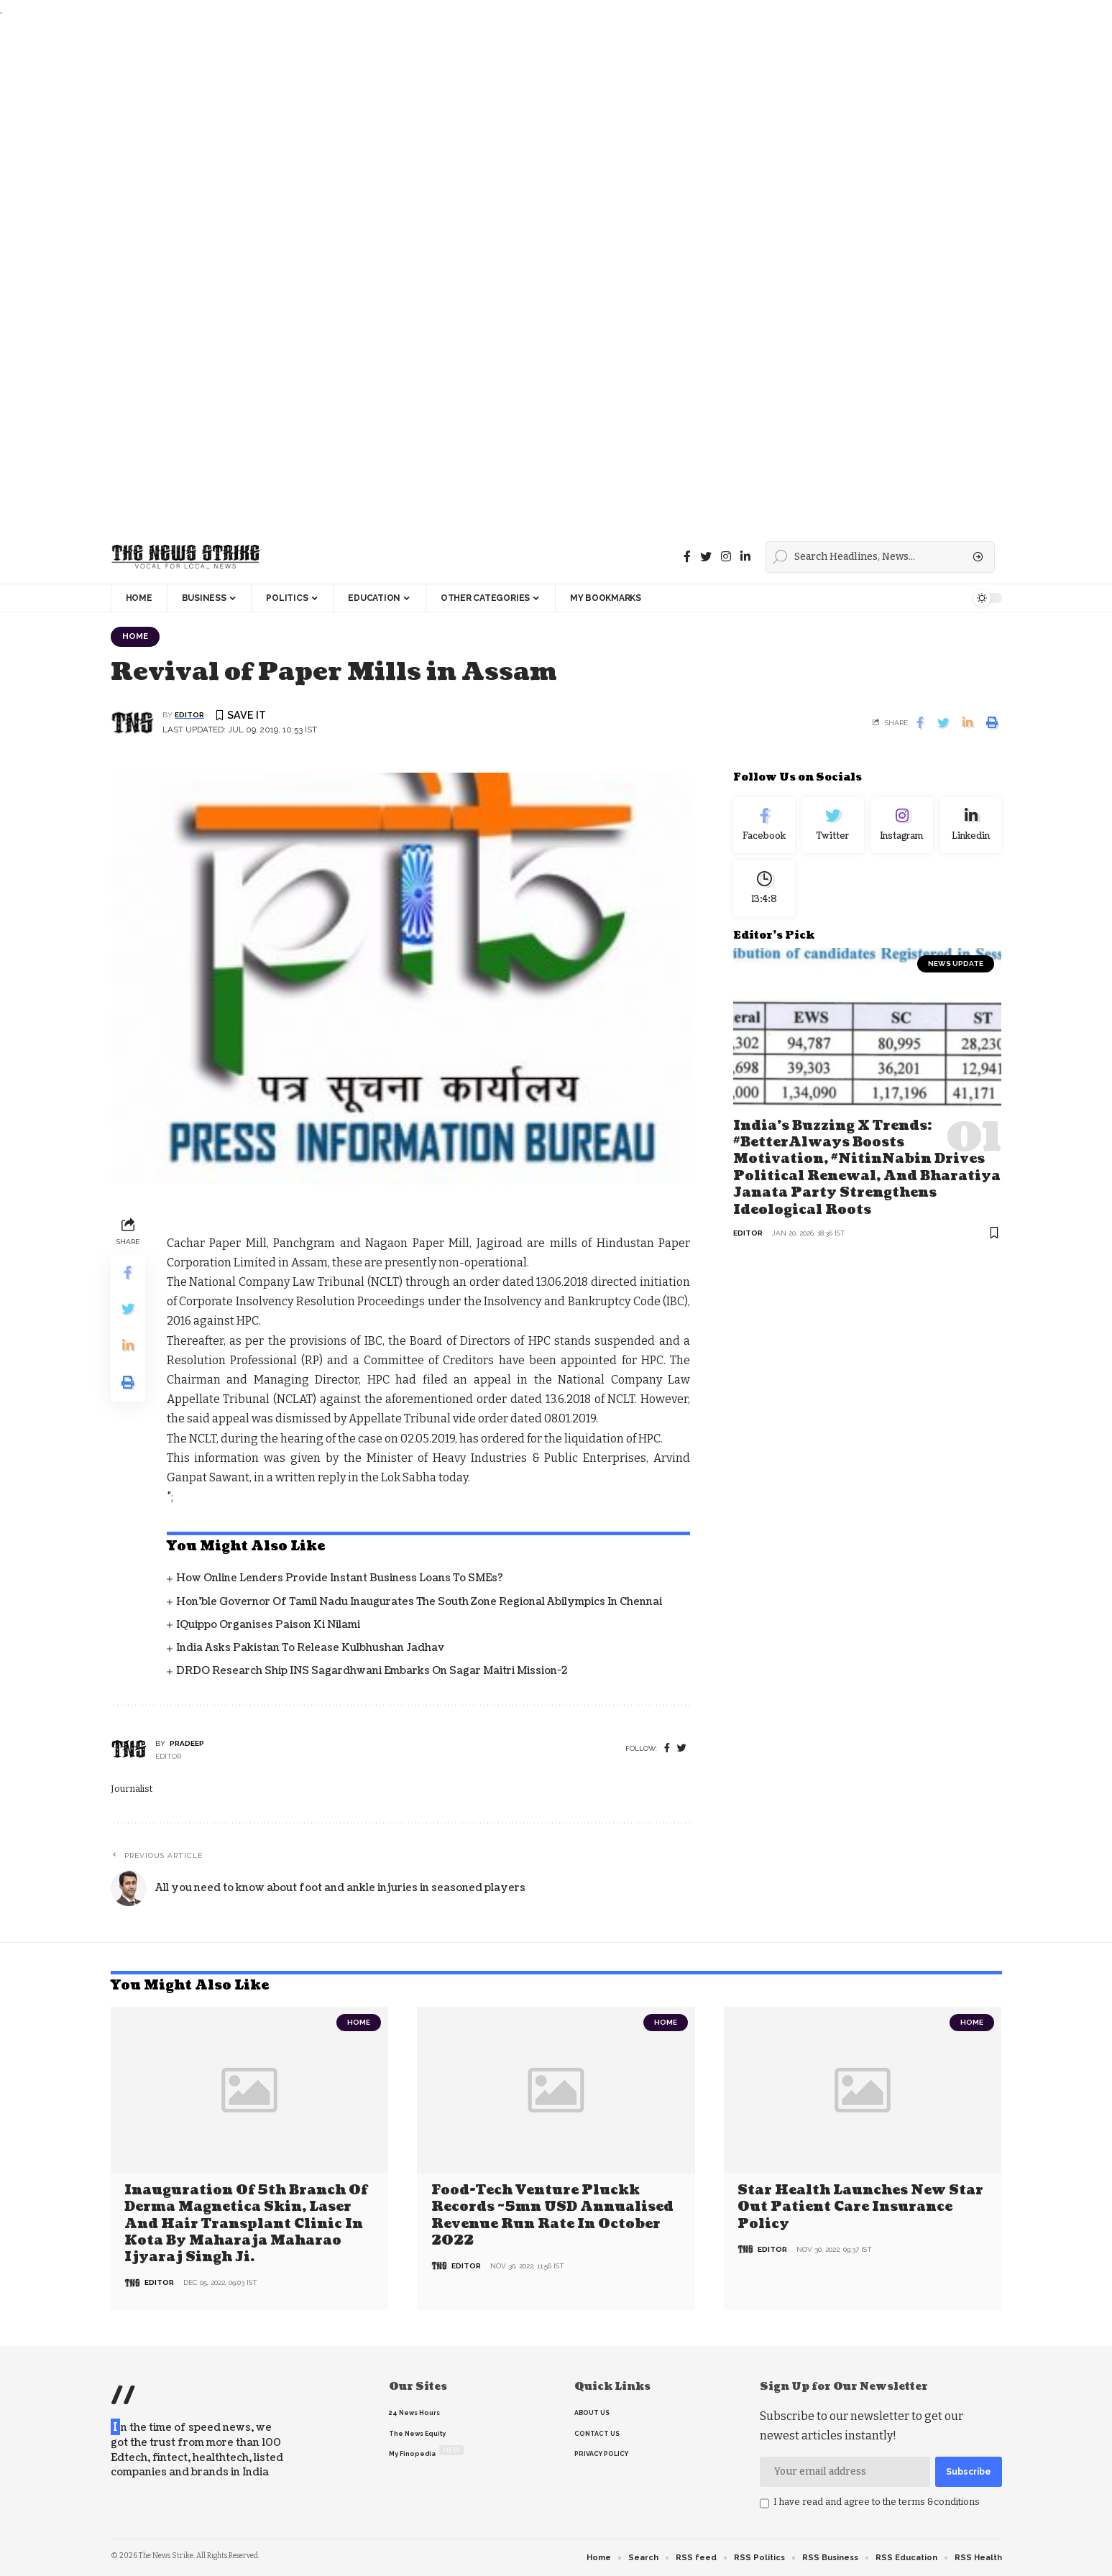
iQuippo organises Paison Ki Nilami (268, 1625)
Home (135, 636)
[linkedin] (745, 556)
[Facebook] (687, 556)
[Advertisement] (431, 274)
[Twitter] (706, 556)
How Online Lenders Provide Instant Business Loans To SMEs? (339, 1578)
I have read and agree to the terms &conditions (876, 2501)
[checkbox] (764, 2503)
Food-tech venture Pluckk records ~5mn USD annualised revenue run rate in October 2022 (552, 2215)
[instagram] (726, 556)
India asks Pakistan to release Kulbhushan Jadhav (310, 1648)
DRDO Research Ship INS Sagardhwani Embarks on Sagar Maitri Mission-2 (371, 1671)
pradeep (187, 1743)
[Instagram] (902, 825)
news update (955, 963)
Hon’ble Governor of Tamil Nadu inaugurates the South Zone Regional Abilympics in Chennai (419, 1602)
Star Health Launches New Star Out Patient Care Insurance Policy (860, 2207)
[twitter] (682, 1748)
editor (189, 715)
